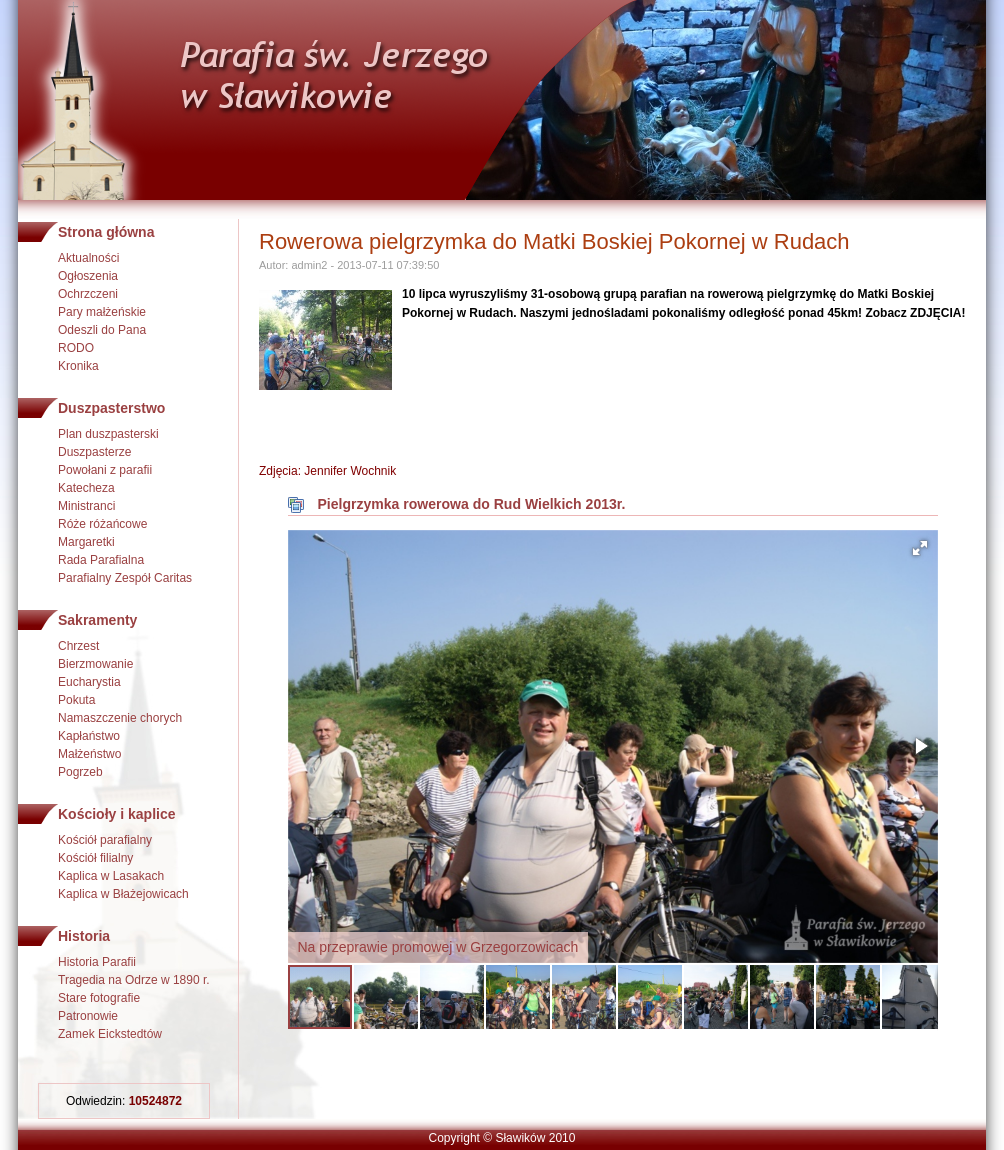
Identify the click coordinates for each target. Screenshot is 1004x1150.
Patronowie (88, 1016)
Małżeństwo (89, 754)
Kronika (78, 366)
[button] (920, 548)
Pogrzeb (80, 772)
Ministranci (86, 506)
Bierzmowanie (95, 664)
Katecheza (86, 488)
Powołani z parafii (105, 470)
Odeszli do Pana (102, 330)
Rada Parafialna (101, 560)
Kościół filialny (95, 858)
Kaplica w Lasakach (111, 876)
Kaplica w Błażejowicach (123, 894)
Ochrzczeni (88, 294)
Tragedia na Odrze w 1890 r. (134, 980)
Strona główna (106, 232)
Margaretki (86, 542)
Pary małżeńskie (102, 312)
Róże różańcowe (102, 524)
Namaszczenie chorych (120, 718)
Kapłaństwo (89, 736)
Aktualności (88, 258)
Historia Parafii (97, 962)
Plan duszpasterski (108, 434)
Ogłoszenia (88, 276)
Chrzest (78, 646)
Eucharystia (89, 682)
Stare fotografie (99, 998)
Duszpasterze (94, 452)
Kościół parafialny (105, 840)
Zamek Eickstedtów (110, 1034)
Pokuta (76, 700)
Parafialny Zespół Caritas (125, 578)
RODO (76, 348)
